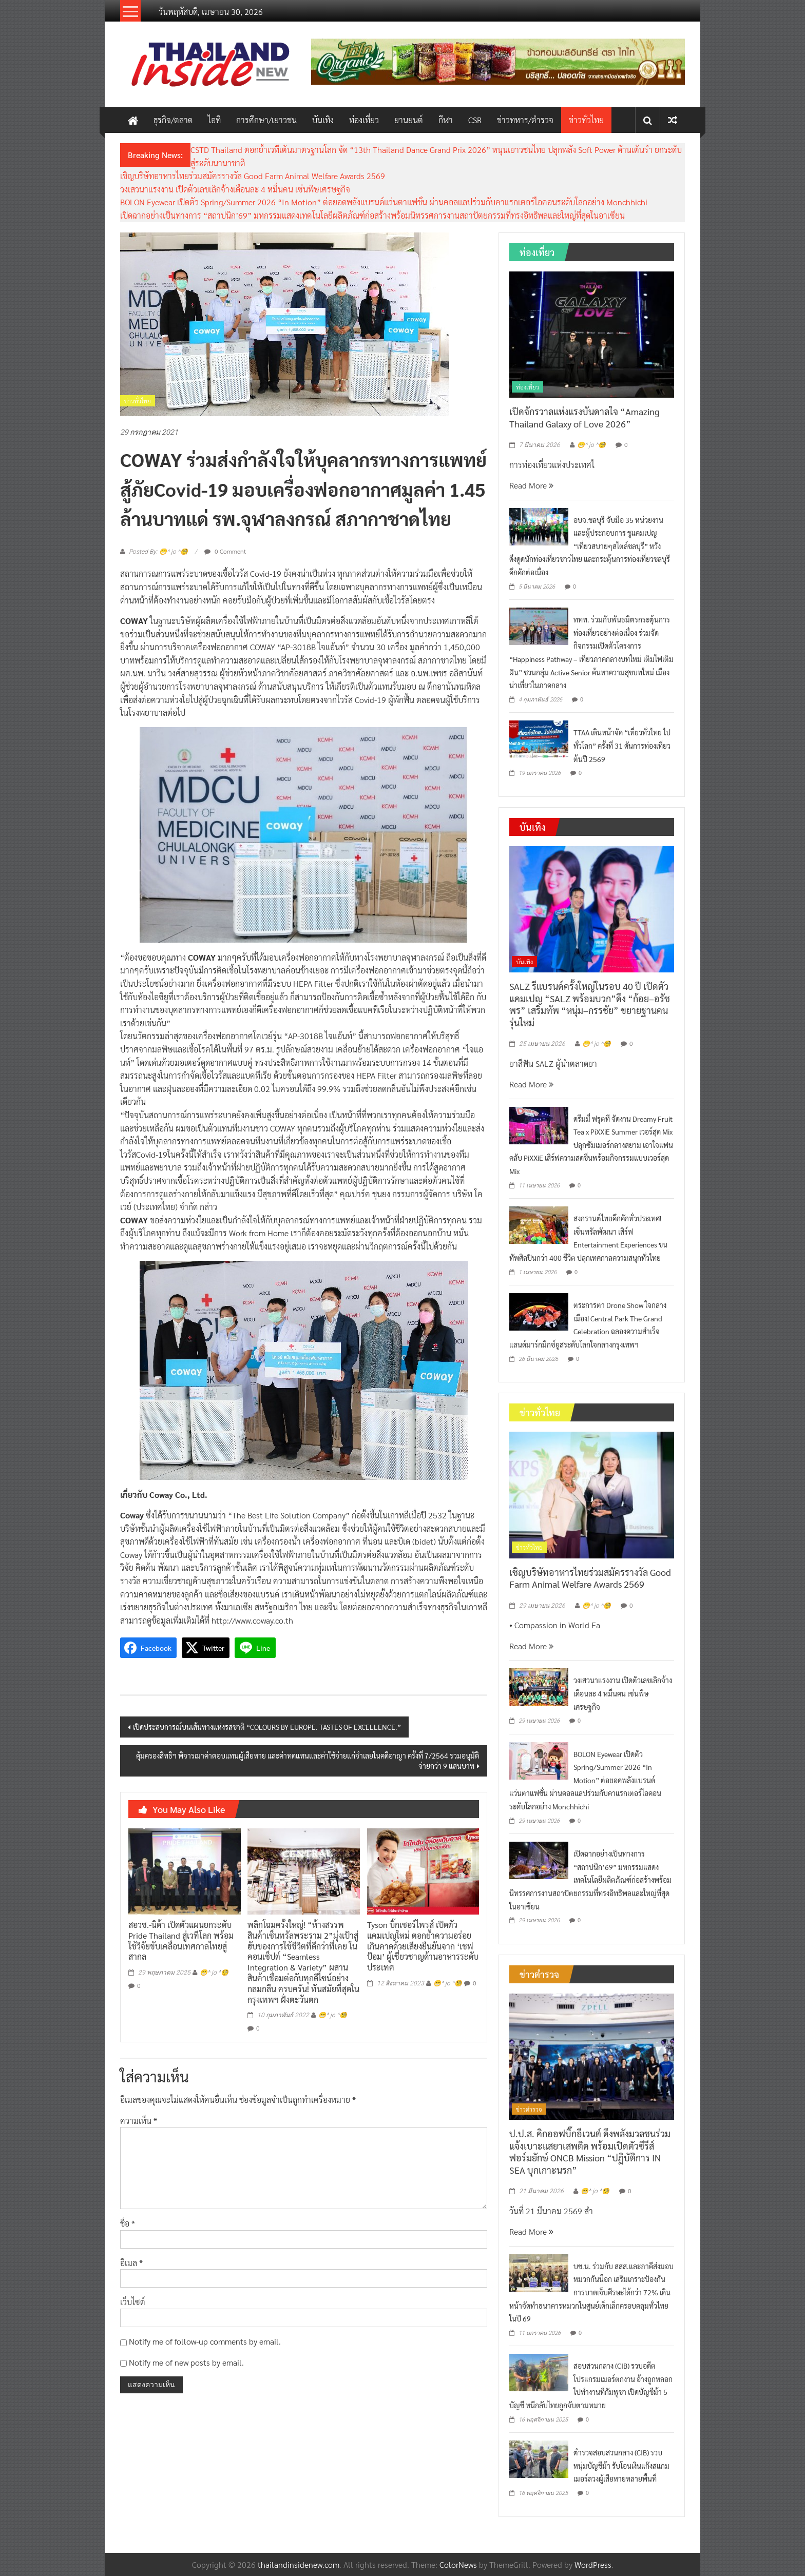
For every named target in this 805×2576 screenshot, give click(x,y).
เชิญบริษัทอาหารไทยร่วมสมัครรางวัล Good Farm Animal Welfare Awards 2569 (252, 175)
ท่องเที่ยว (364, 119)
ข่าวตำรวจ (529, 2109)
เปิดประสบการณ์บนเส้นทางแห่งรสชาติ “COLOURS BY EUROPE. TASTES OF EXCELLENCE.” (267, 1726)
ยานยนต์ (408, 119)
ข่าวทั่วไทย (586, 119)
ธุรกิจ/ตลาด (173, 119)
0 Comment (225, 551)
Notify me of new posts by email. (186, 2362)
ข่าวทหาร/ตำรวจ (525, 119)
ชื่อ (127, 2223)
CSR (475, 119)
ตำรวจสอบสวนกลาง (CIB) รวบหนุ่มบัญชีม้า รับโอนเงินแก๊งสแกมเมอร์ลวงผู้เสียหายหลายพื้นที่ (621, 2465)
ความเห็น (138, 2120)
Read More (531, 485)
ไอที (214, 119)
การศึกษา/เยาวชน (266, 119)
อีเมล (131, 2262)
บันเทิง (323, 119)
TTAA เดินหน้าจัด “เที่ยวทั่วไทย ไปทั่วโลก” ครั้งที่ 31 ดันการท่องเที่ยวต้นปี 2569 (621, 745)
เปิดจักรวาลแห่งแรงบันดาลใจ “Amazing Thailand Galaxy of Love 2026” (584, 417)
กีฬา (445, 119)
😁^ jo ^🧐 (214, 1972)
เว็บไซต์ (132, 2301)
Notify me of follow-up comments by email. (205, 2341)
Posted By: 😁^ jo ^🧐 (158, 551)
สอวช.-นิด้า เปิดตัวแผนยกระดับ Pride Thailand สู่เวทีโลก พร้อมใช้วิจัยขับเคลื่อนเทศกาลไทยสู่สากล (181, 1940)
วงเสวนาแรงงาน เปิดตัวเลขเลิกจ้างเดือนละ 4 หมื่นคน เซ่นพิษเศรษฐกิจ (235, 189)
